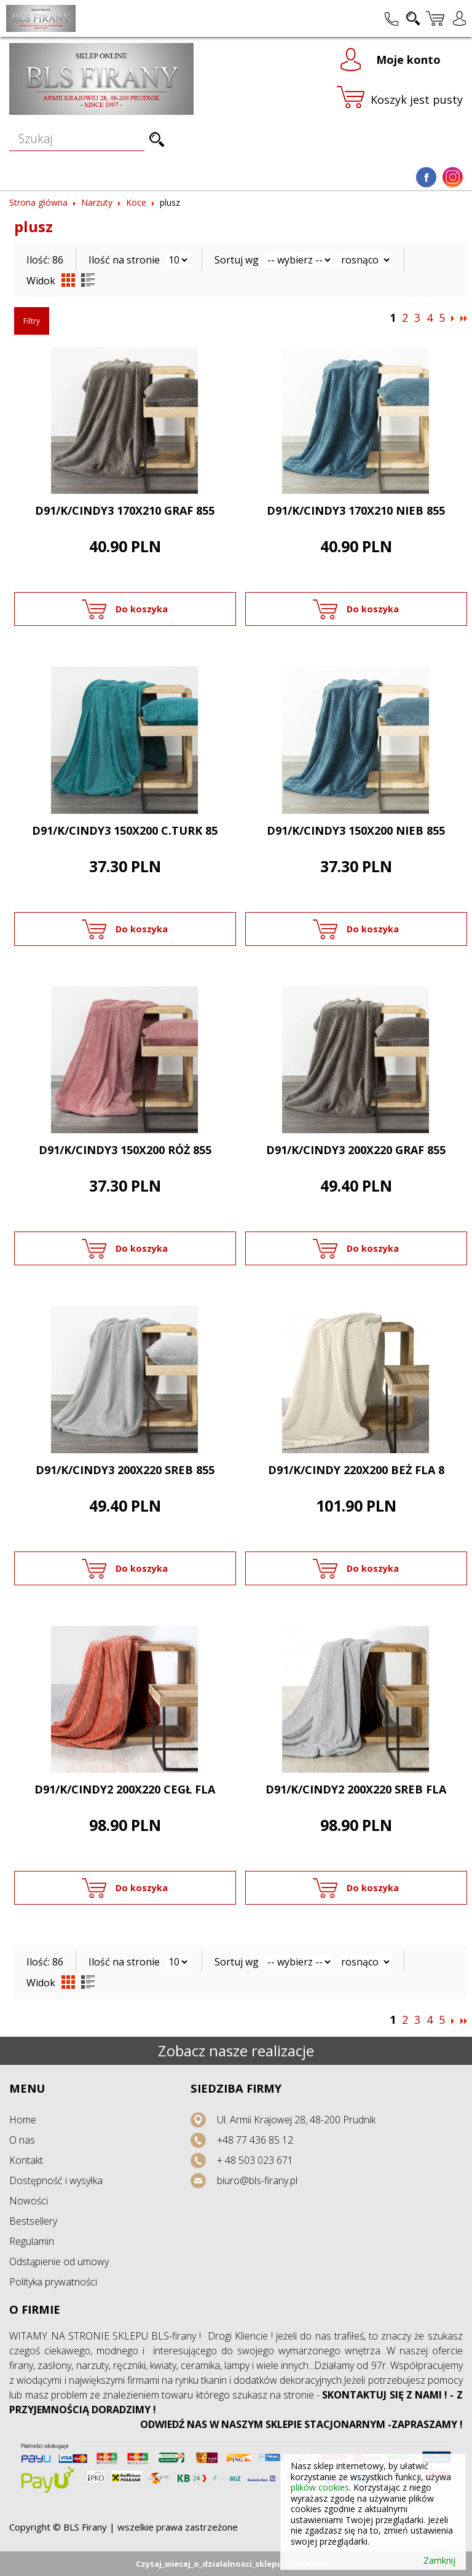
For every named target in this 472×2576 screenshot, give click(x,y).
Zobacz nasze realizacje (236, 2050)
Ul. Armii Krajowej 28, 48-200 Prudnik (296, 2119)
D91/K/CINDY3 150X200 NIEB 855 (356, 830)
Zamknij (439, 2560)
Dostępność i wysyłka (56, 2180)
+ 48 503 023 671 (255, 2160)
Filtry (31, 321)
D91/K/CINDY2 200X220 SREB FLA (356, 1789)
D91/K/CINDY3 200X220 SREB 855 (125, 1469)
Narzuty (96, 202)
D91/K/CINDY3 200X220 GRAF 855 (356, 1149)
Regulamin (31, 2241)
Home (22, 2119)
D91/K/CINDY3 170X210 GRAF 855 (124, 510)
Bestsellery (33, 2221)
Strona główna (38, 202)
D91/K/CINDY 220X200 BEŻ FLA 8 (356, 1469)
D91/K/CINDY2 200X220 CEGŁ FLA (124, 1789)
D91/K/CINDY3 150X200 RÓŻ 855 (125, 1149)
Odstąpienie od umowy (59, 2261)
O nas (22, 2140)
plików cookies (320, 2487)
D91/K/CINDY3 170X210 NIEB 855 (356, 510)
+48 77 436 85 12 (255, 2140)
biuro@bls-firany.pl (257, 2180)
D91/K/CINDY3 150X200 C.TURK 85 (125, 830)
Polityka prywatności (53, 2282)
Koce (136, 202)
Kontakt (26, 2160)
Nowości (28, 2200)
